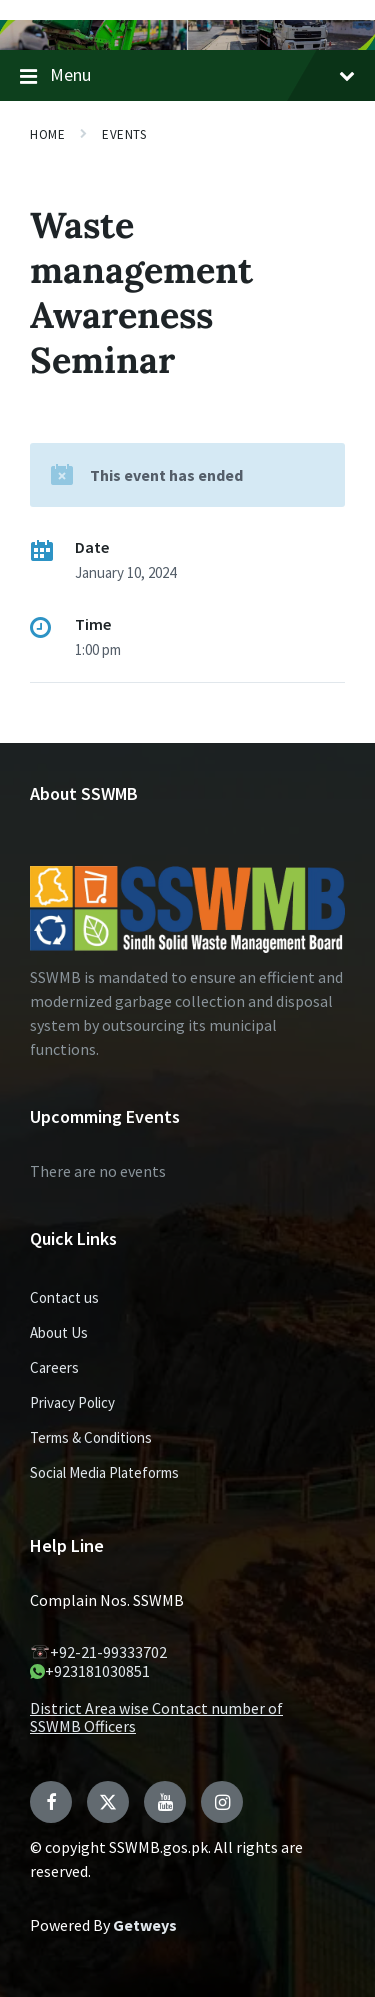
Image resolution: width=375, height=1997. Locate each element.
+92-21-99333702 (98, 1652)
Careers (54, 1367)
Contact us (64, 1297)
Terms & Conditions (91, 1437)
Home (47, 134)
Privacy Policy (72, 1402)
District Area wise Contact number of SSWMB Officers (156, 1717)
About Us (59, 1332)
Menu (187, 76)
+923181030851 (90, 1671)
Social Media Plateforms (104, 1472)
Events (124, 134)
